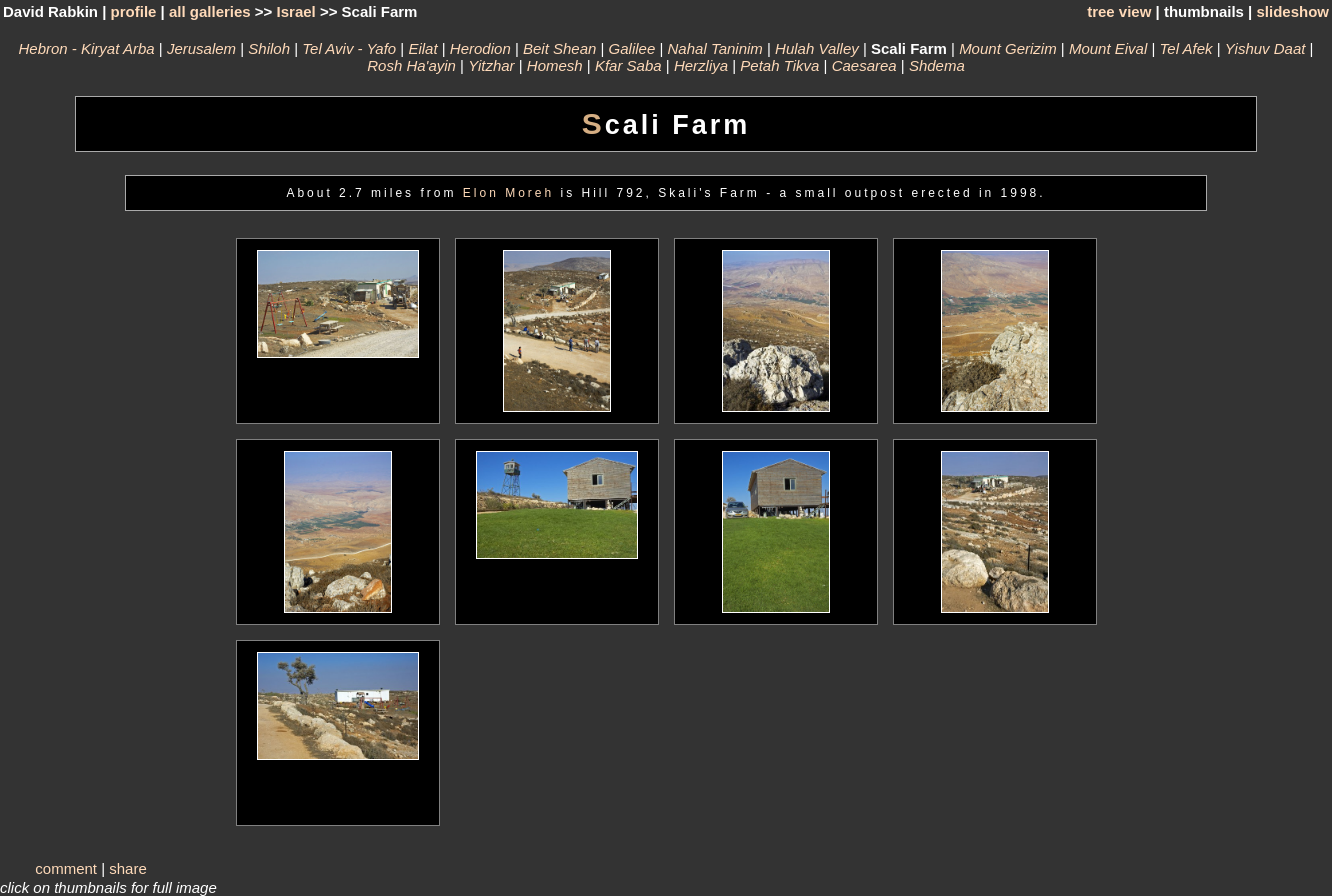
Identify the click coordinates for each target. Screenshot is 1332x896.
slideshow (1292, 11)
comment (66, 868)
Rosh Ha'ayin (411, 65)
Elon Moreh (508, 193)
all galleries (210, 11)
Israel (296, 11)
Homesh (555, 65)
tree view (1119, 11)
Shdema (937, 65)
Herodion (480, 48)
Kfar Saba (628, 65)
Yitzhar (491, 65)
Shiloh (269, 48)
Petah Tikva (779, 65)
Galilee (632, 48)
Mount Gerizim (1008, 48)
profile (134, 11)
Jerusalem (201, 48)
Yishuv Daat (1265, 48)
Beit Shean (559, 48)
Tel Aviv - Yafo (349, 48)
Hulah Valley (817, 48)
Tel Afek (1186, 48)
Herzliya (701, 65)
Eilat (422, 48)
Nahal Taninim (715, 48)
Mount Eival (1108, 48)
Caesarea (864, 65)
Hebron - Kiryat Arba (86, 48)
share (128, 868)
